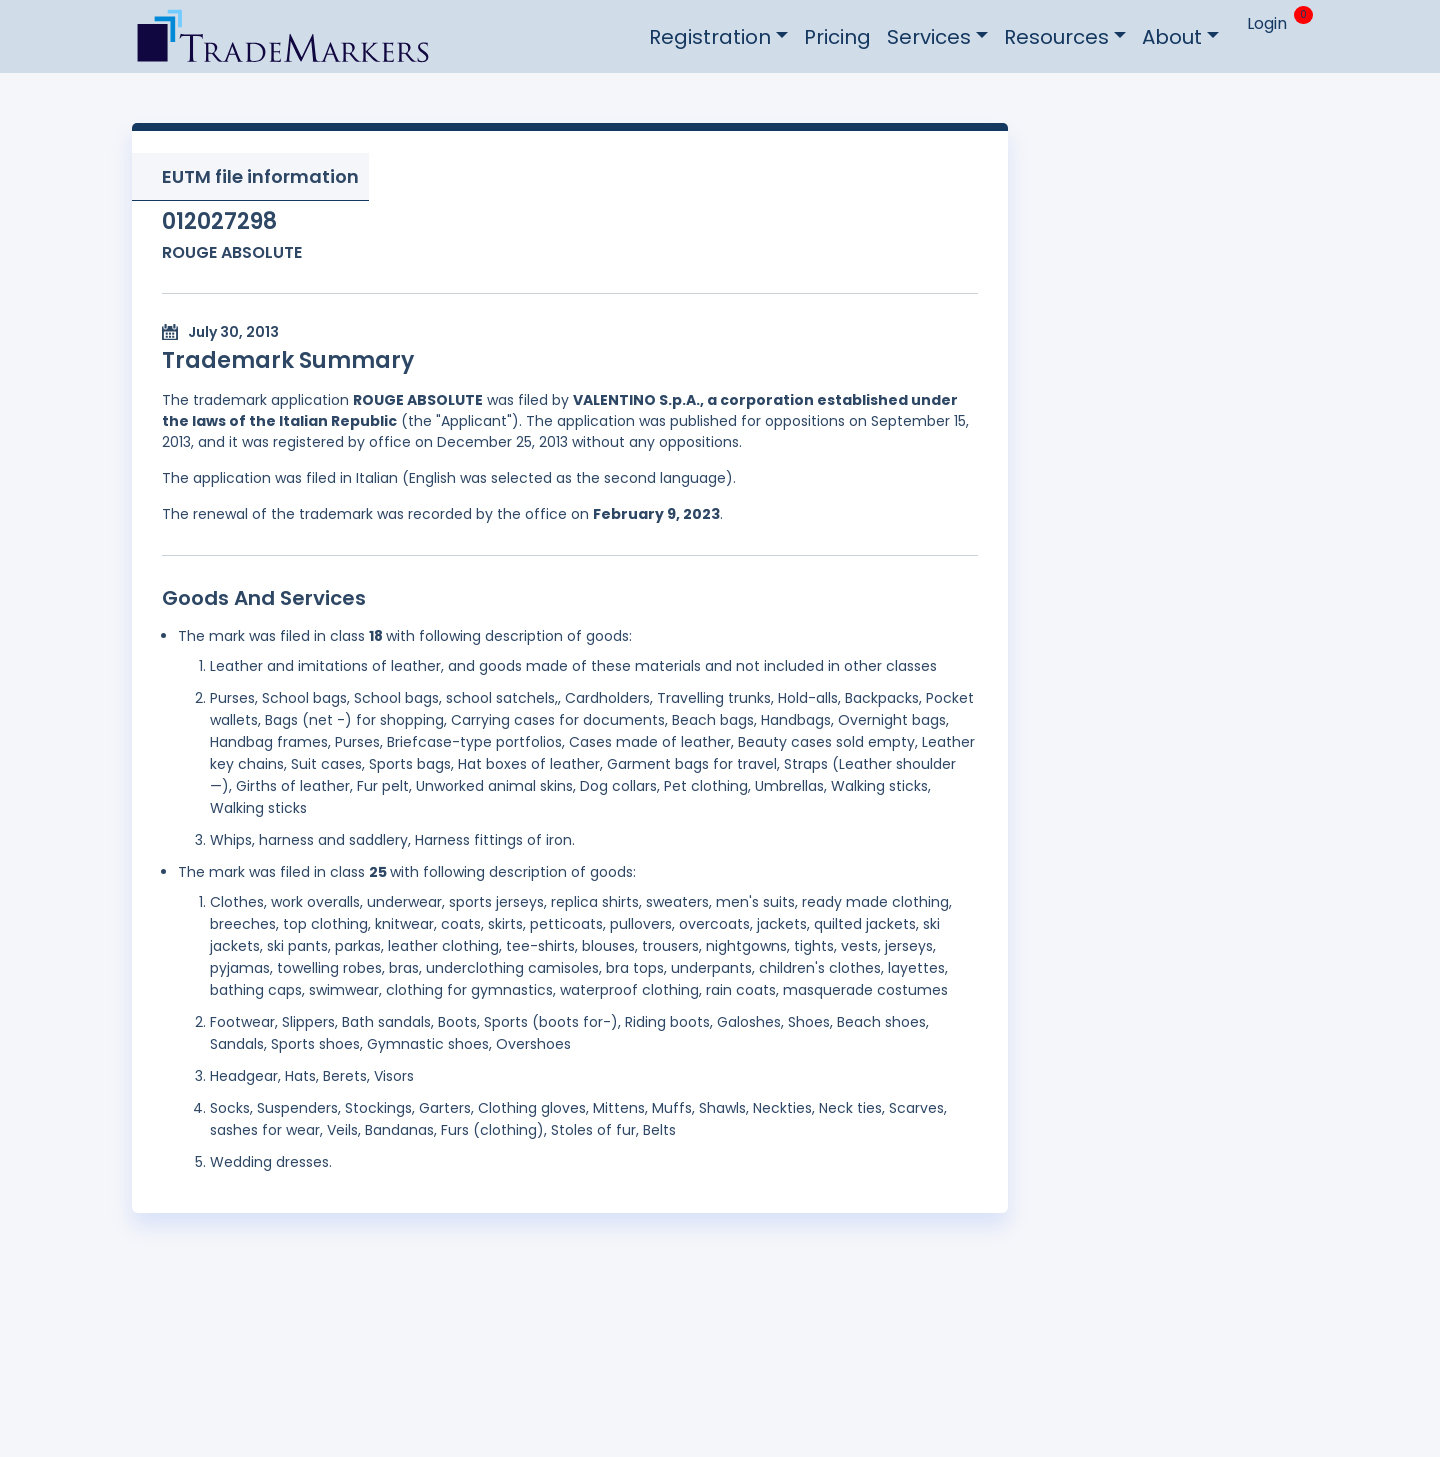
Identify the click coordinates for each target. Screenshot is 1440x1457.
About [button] (1172, 37)
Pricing (837, 37)
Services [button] (929, 37)
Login (1267, 23)
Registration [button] (710, 37)
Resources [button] (1056, 37)
